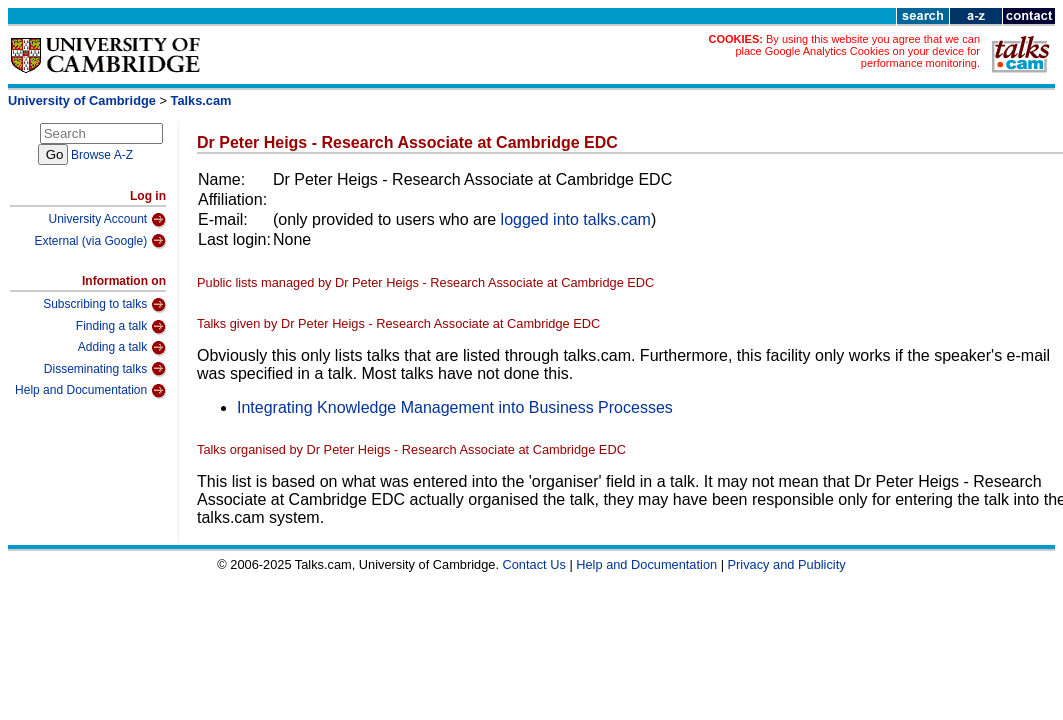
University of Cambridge (82, 100)
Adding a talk (122, 348)
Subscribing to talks (104, 305)
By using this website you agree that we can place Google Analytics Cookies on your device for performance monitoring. (857, 51)
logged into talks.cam (576, 219)
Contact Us (534, 564)
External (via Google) (100, 241)
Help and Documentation (90, 391)
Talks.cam (201, 100)
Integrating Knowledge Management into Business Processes (455, 407)
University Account (107, 220)
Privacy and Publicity (787, 564)
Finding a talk (121, 327)
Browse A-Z (102, 155)
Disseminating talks (105, 369)
